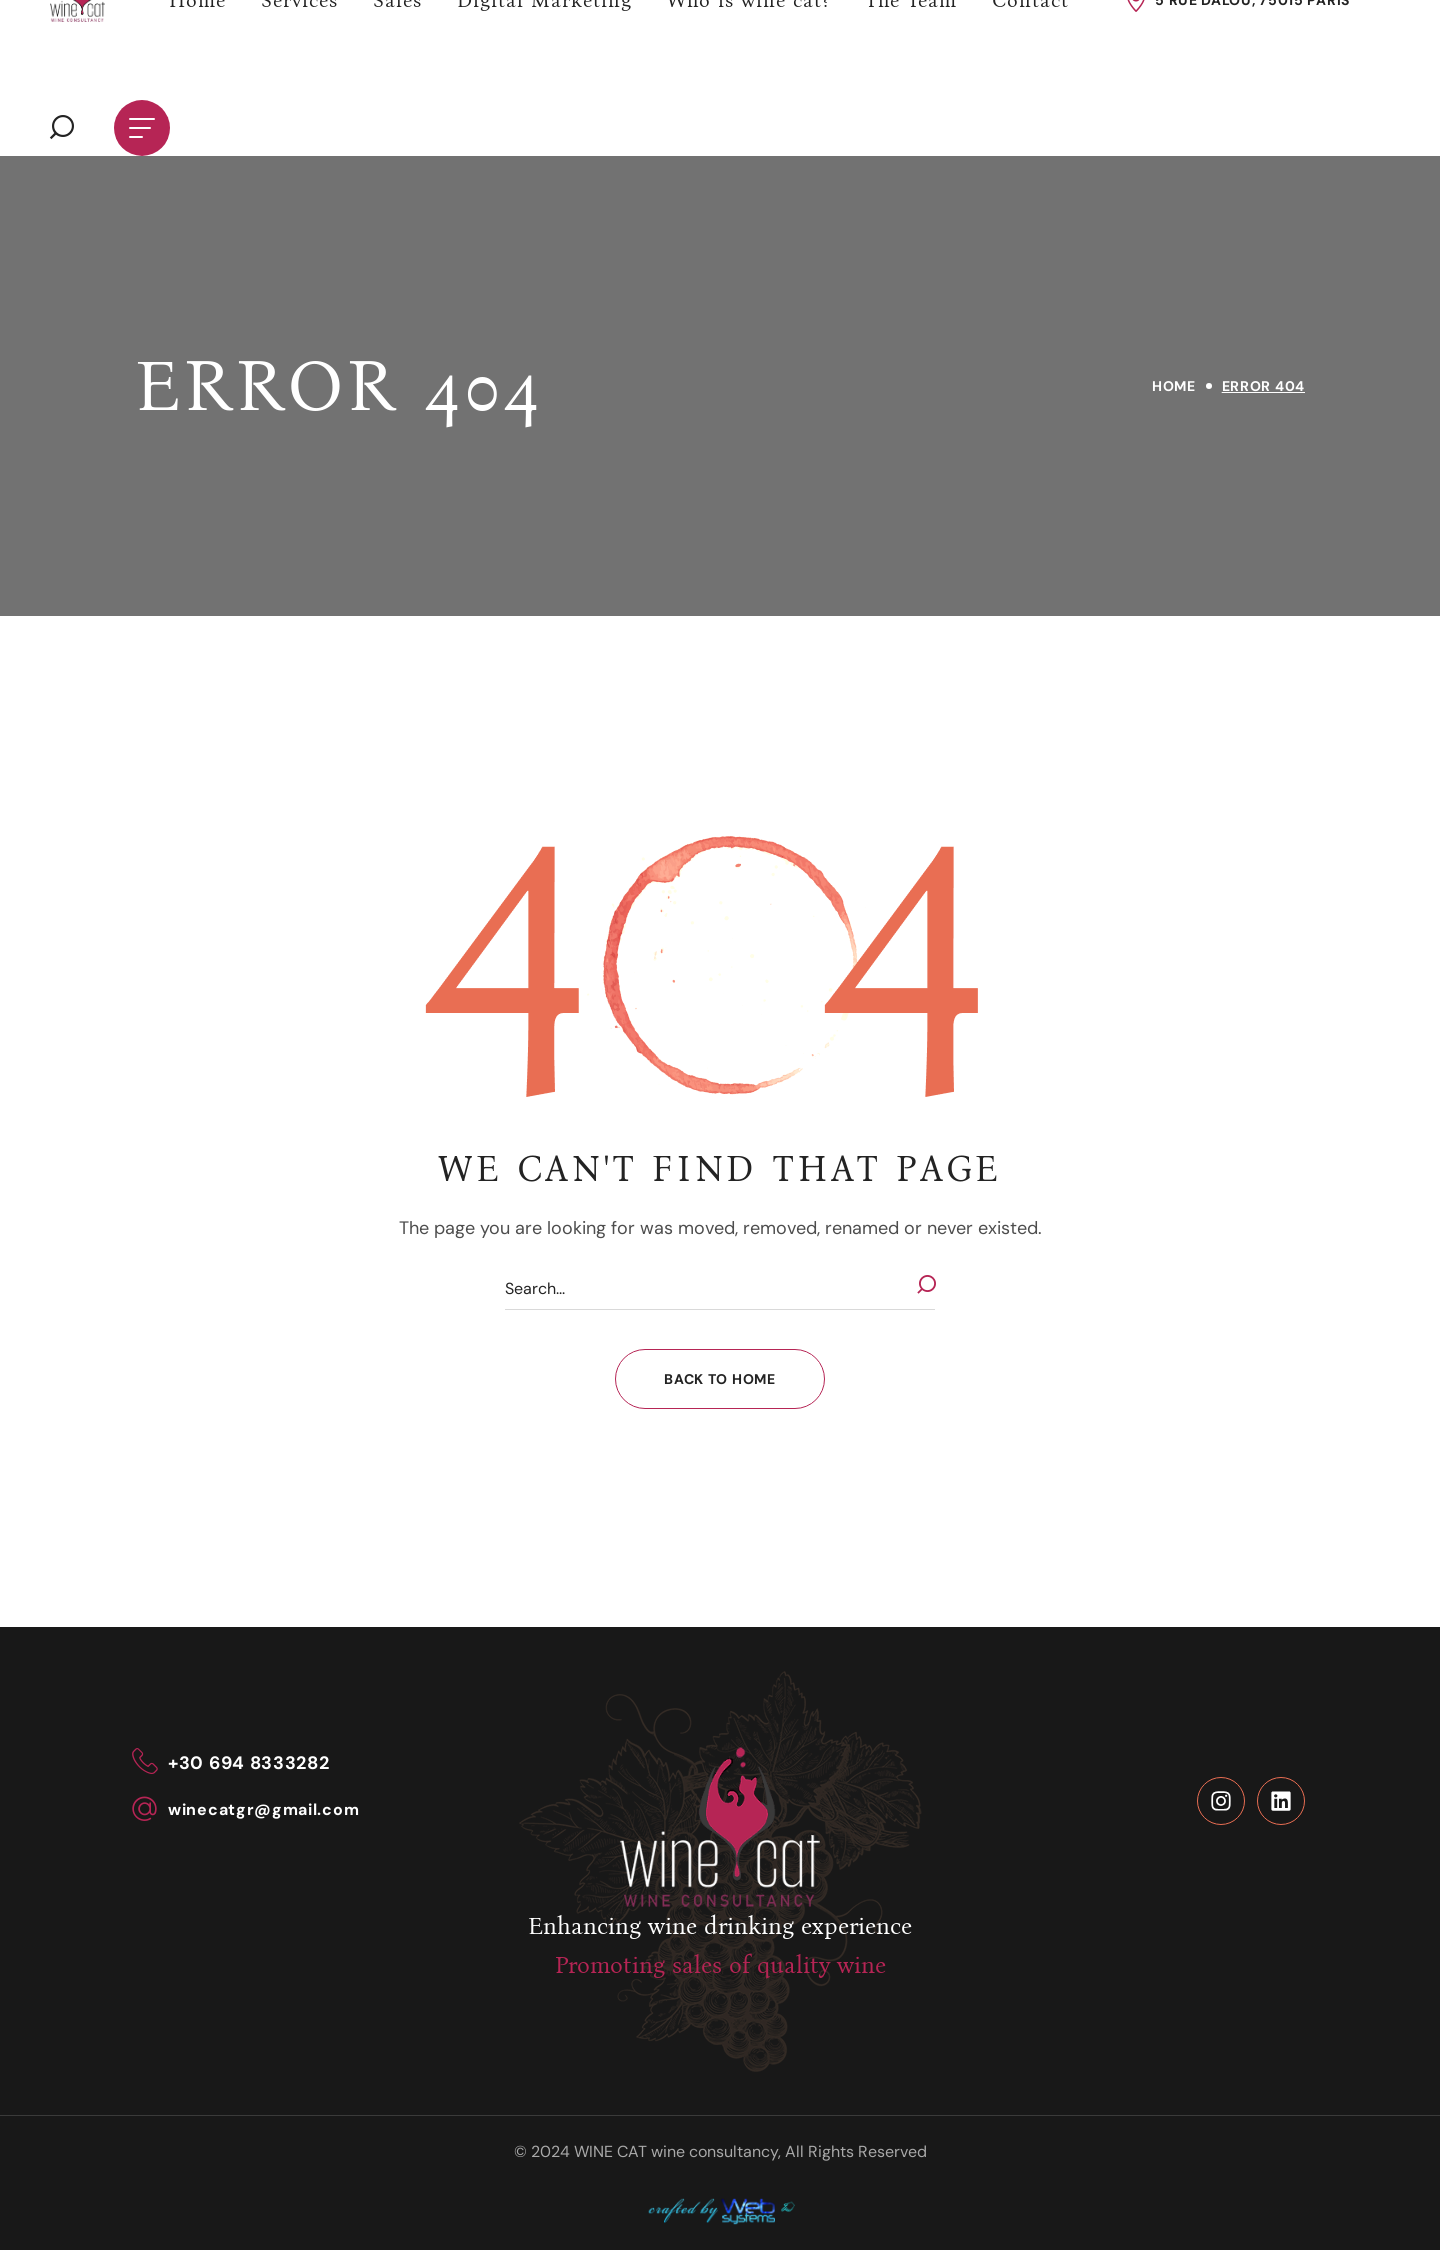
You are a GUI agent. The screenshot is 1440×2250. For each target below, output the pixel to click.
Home (1174, 386)
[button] (62, 128)
